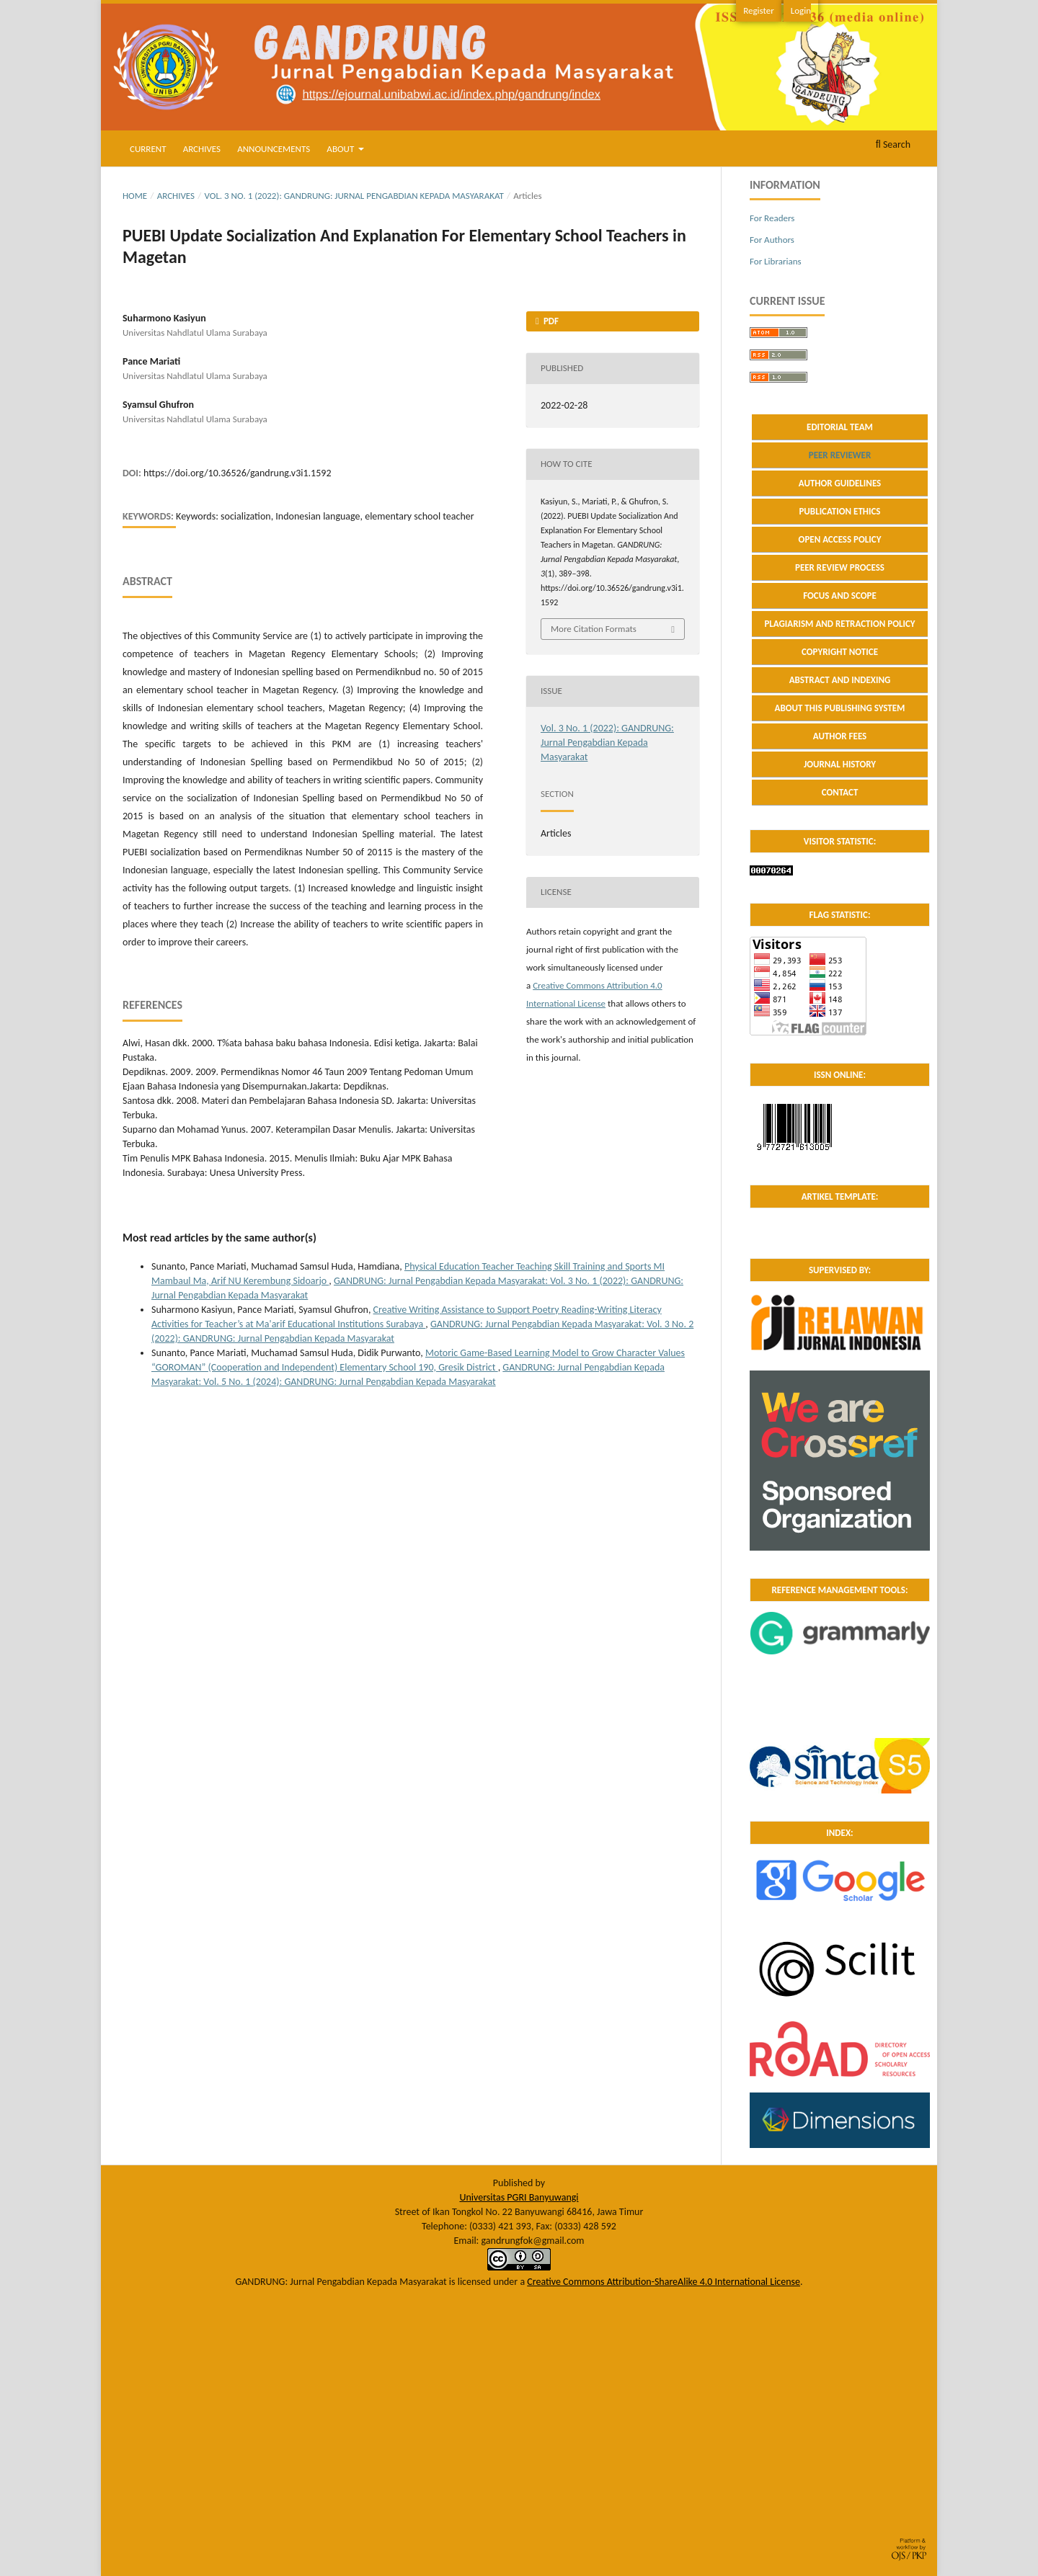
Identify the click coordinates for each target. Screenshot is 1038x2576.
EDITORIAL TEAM (840, 427)
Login (801, 10)
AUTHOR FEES (840, 736)
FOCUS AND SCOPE (840, 595)
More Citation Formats (593, 628)
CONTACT (840, 792)
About (341, 148)
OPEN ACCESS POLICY (840, 539)
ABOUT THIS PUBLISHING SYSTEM (840, 708)
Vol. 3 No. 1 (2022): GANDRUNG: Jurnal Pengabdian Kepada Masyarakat (354, 195)
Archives (202, 148)
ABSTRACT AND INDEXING (840, 679)
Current (148, 148)
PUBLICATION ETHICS (839, 511)
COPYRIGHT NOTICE (840, 651)
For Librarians (776, 261)
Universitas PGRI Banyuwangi (518, 2197)
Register (758, 10)
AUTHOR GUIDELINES (840, 483)
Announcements (273, 148)
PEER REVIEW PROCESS (839, 567)
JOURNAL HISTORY (840, 764)
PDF (550, 321)
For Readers (772, 218)
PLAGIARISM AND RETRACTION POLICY (839, 623)
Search (893, 144)
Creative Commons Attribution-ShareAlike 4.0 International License (663, 2282)
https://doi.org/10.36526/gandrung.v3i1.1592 (237, 473)
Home (135, 195)
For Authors (772, 239)
